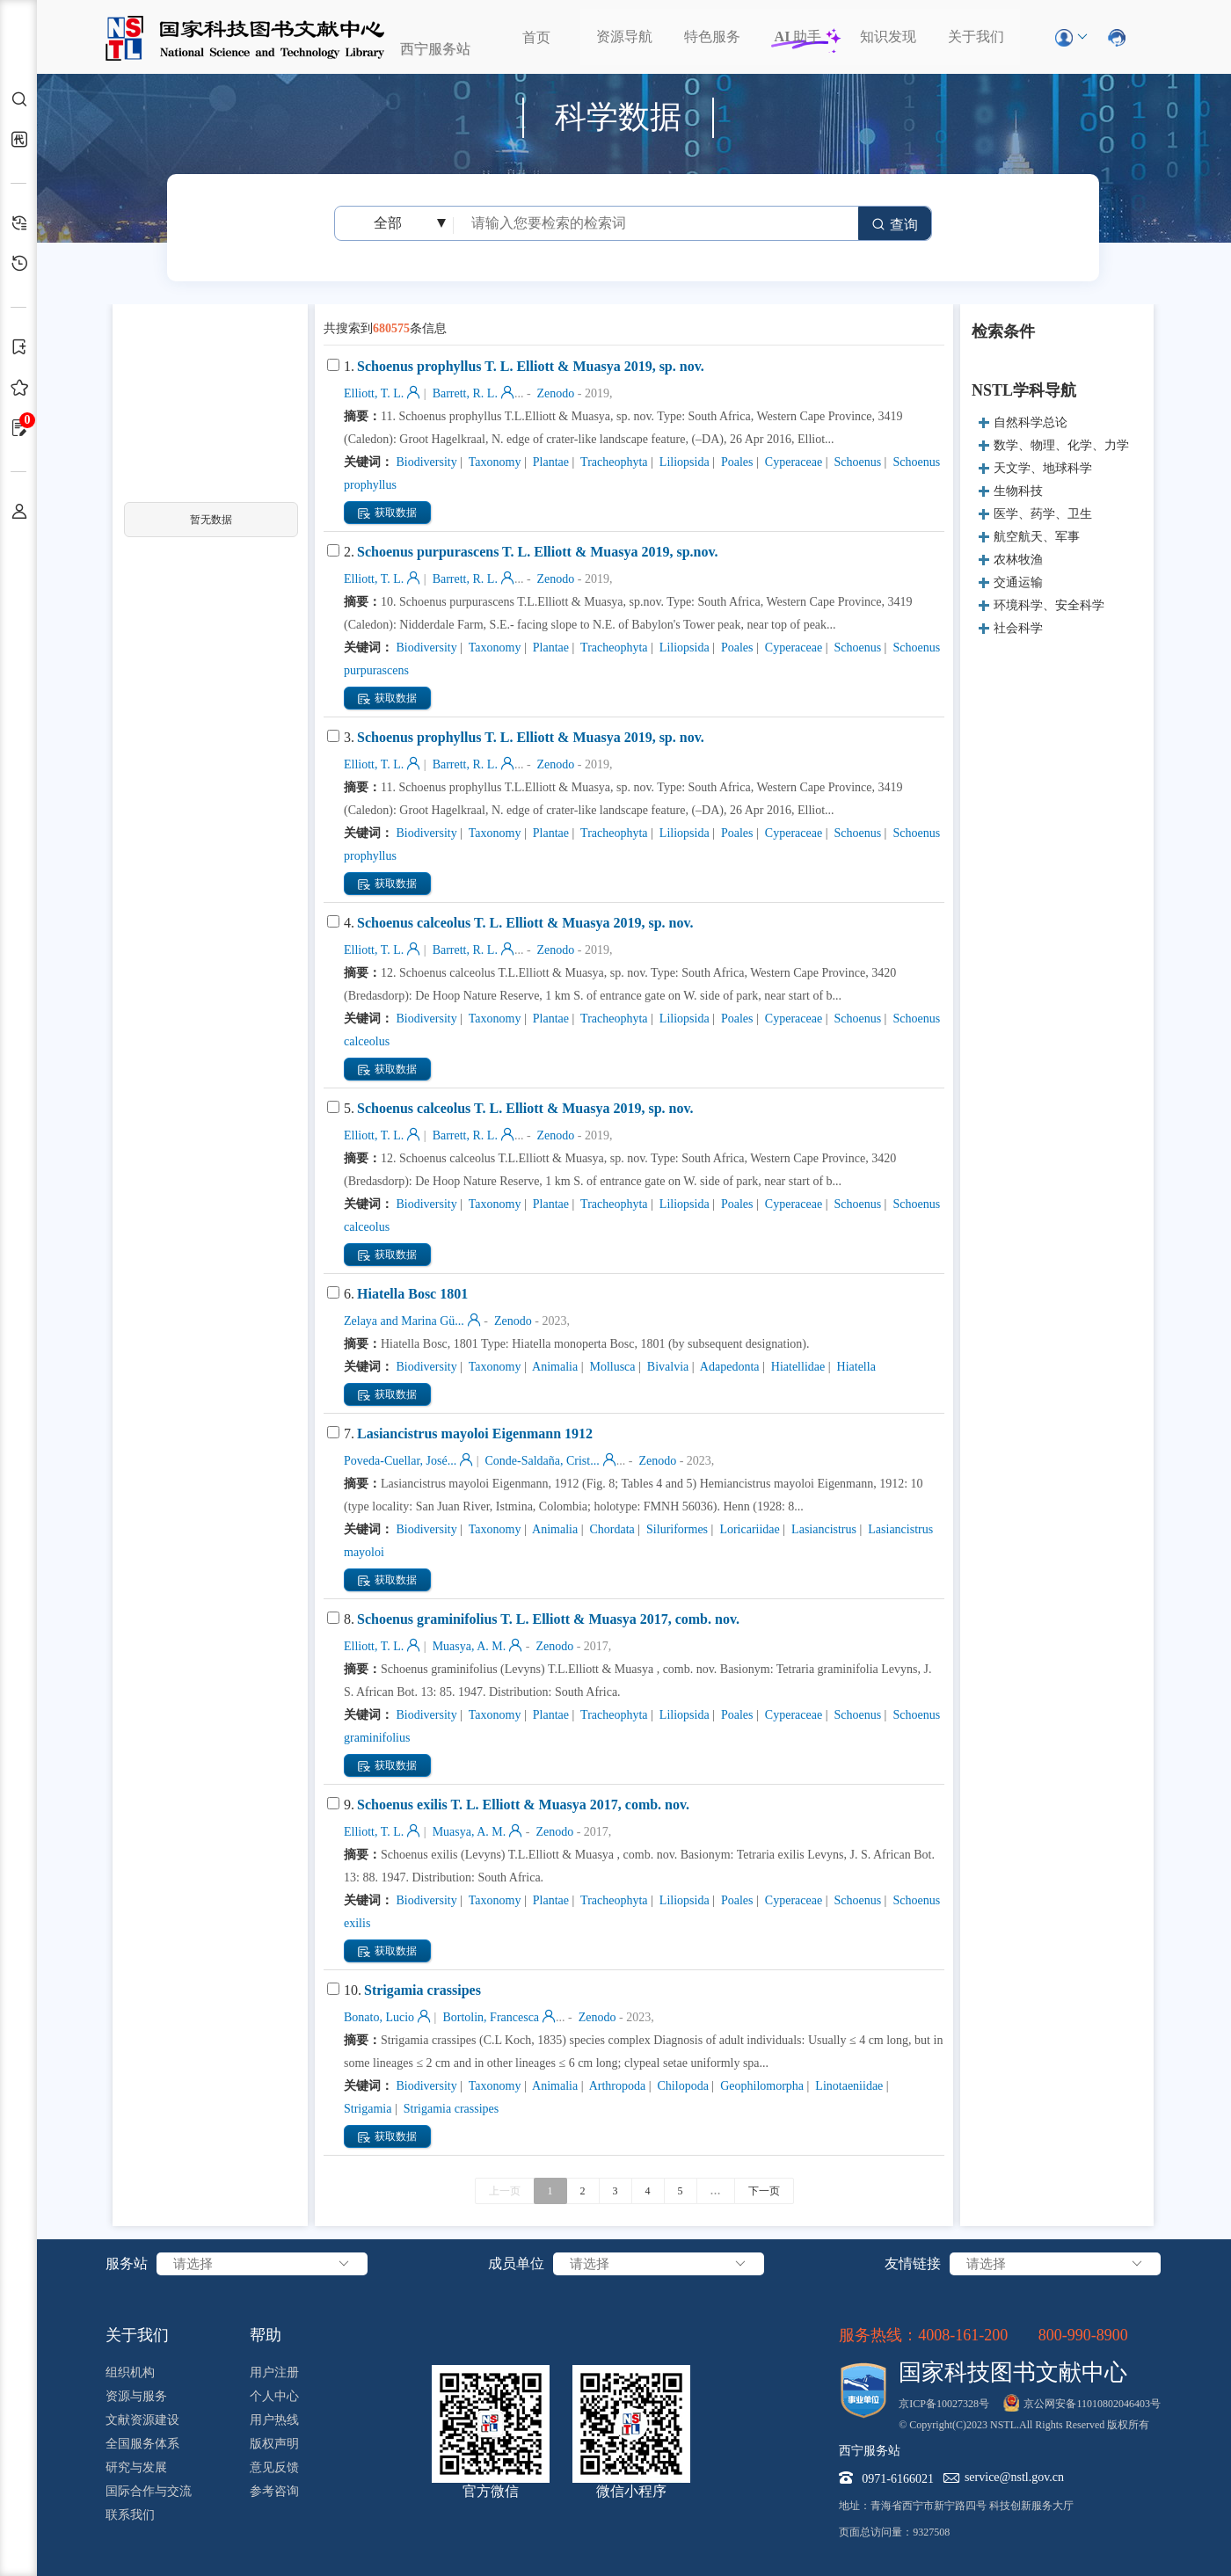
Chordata (610, 1529)
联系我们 (130, 2514)
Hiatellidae (796, 1366)
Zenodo (554, 393)
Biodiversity (425, 462)
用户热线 (274, 2420)
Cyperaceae (791, 462)
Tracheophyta (613, 462)
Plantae (549, 462)
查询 (894, 224)
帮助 (265, 2335)
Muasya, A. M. (467, 1646)
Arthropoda (615, 2085)
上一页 (505, 2191)
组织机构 (130, 2372)
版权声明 (274, 2443)
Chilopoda (681, 2085)
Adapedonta (728, 1366)
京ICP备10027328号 (944, 2404)
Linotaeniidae (847, 2085)
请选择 (262, 2263)
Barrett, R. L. (463, 393)
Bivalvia (666, 1366)
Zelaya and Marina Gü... (404, 1321)
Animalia (553, 1366)
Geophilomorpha (760, 2085)
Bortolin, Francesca (489, 2017)
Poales (735, 462)
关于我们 (976, 36)
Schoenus (856, 462)
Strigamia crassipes (449, 2108)
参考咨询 (274, 2491)
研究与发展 (136, 2467)
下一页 (764, 2191)
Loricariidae (748, 1529)
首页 (536, 37)
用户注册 (274, 2372)
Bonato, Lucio (379, 2017)
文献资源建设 (142, 2420)
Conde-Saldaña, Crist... (541, 1460)
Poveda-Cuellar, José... (400, 1460)
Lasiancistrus (822, 1529)
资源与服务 (136, 2396)
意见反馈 (274, 2467)
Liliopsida (682, 462)
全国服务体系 (142, 2443)
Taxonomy (493, 462)
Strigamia (367, 2108)
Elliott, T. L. (374, 393)
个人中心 (274, 2396)
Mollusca (611, 1366)
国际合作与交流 (149, 2491)
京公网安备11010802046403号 (1092, 2404)
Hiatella (855, 1366)
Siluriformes (676, 1529)
